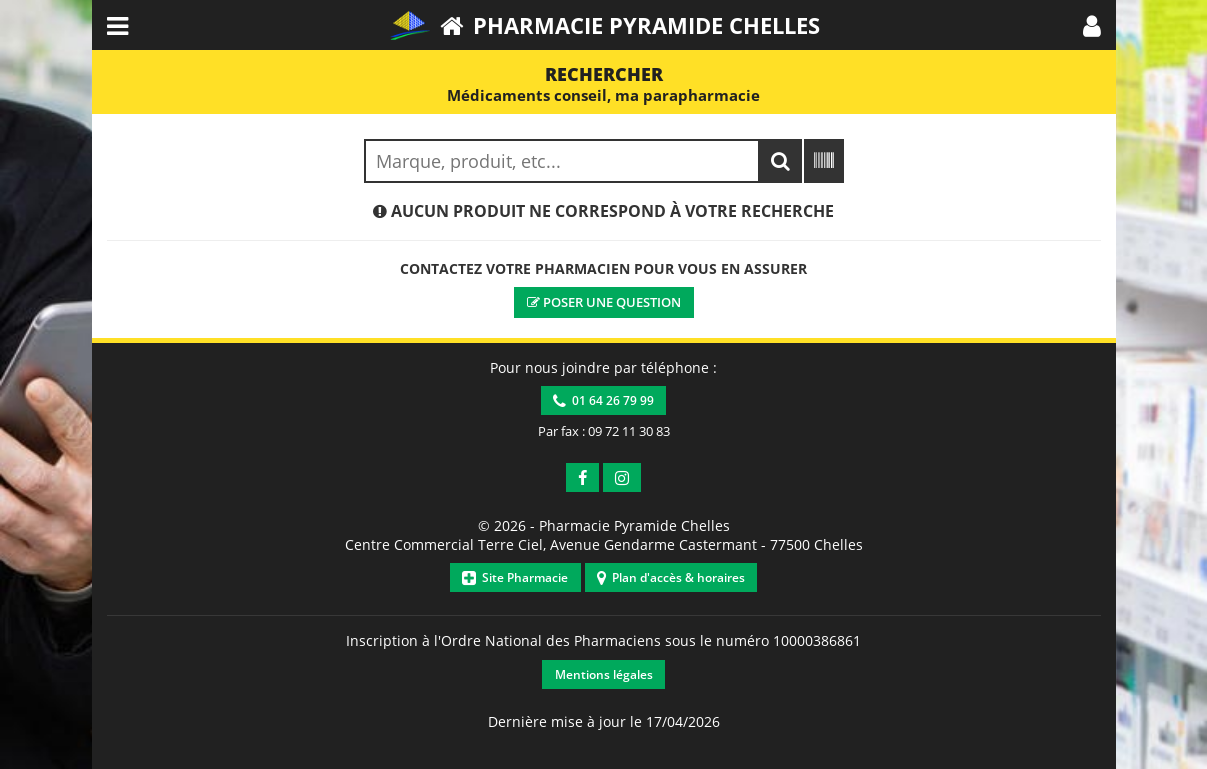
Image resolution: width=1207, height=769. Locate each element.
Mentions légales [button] (604, 674)
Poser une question (604, 302)
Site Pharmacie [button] (515, 577)
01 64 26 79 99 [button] (603, 400)
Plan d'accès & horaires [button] (671, 577)
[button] (1092, 25)
